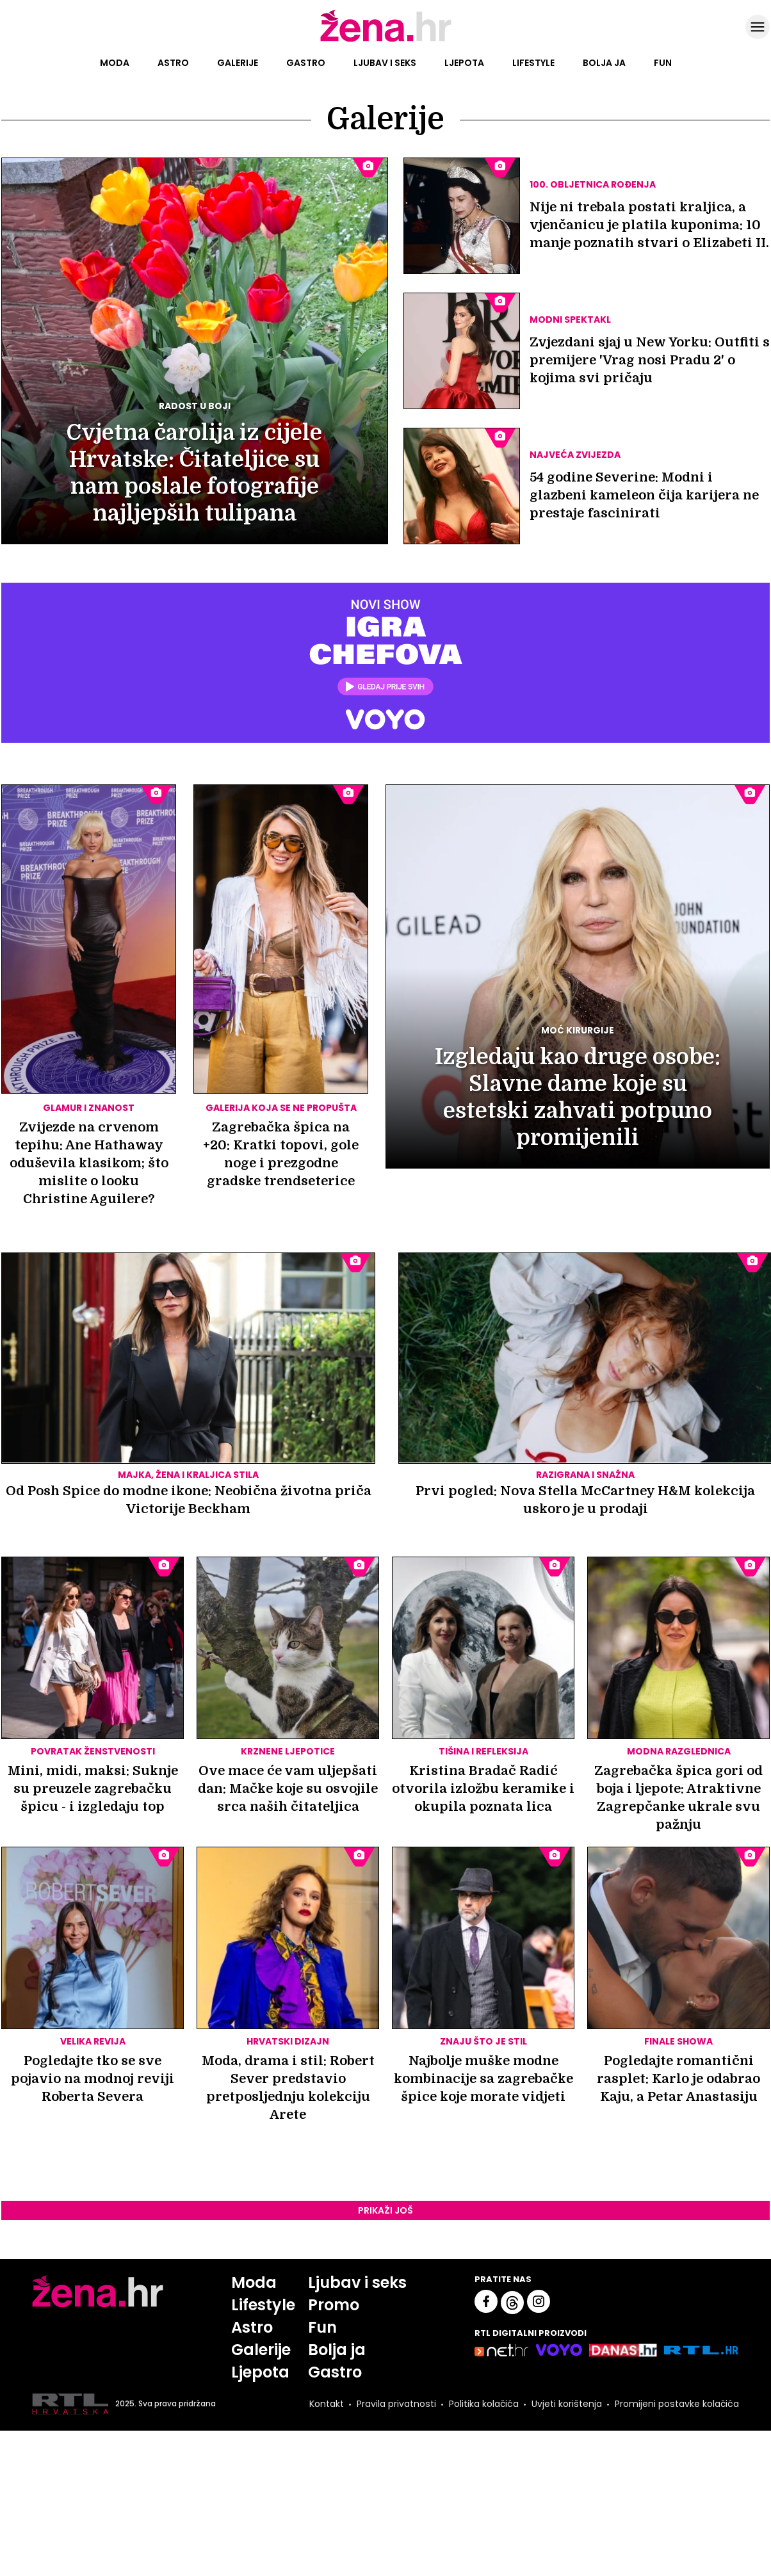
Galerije (237, 62)
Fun (663, 62)
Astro (173, 62)
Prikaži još (385, 2210)
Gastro (305, 62)
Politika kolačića (484, 2403)
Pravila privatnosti (396, 2403)
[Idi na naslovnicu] (385, 40)
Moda (114, 62)
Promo (333, 2304)
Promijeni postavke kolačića (677, 2403)
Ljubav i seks (384, 62)
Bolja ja (604, 62)
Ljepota (464, 62)
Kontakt (326, 2403)
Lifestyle (533, 62)
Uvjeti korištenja (567, 2403)
